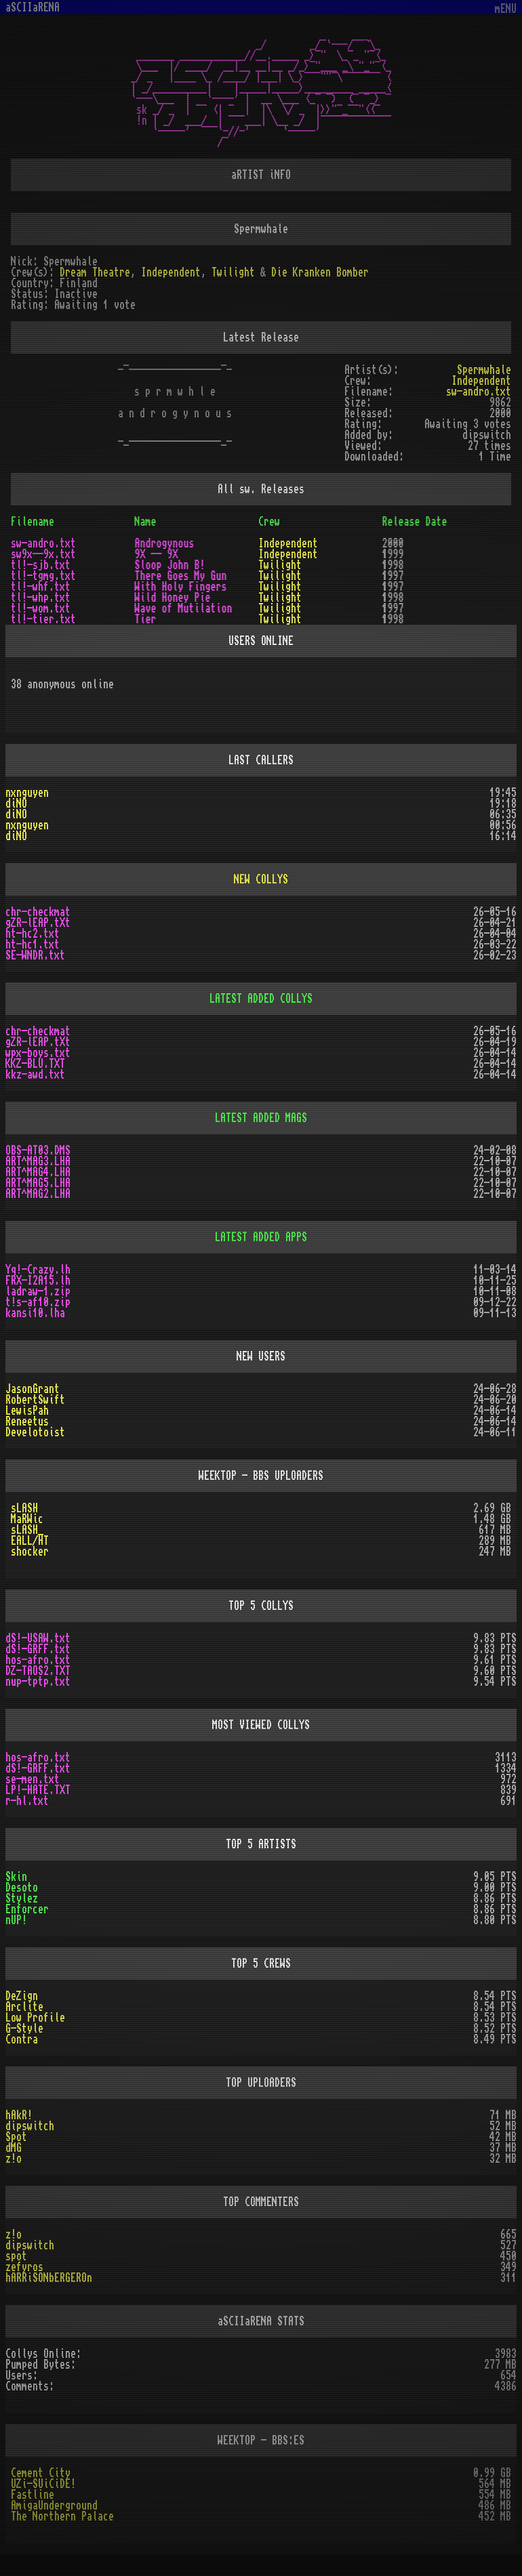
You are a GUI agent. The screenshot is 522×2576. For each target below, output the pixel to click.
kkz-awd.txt (35, 1074)
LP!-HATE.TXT (38, 1790)
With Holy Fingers (181, 586)
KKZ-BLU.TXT (35, 1063)
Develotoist (35, 1432)
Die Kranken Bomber (320, 272)
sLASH (24, 1508)
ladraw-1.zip (38, 1291)
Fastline (32, 2494)
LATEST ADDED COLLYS (261, 998)
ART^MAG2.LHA (38, 1193)
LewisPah (27, 1410)
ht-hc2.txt (32, 933)
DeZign (21, 1996)
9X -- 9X (156, 554)
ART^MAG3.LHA (38, 1161)
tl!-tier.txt (43, 619)
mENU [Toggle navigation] (506, 9)
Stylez (21, 1898)
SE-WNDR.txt (35, 955)
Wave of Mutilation (184, 608)
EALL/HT (30, 1540)
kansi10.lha (35, 1313)
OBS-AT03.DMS (38, 1150)
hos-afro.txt (38, 1660)
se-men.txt (32, 1779)
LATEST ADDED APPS (261, 1237)
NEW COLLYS (261, 879)
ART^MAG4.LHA (38, 1172)
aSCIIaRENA (32, 7)
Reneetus (27, 1421)
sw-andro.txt (478, 391)
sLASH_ (27, 1529)
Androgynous (165, 543)
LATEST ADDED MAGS (261, 1118)
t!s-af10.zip (38, 1302)
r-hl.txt (27, 1800)
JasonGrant (32, 1389)
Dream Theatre (95, 272)
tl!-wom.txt (41, 608)
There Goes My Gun (181, 575)
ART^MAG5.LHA (38, 1183)
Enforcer (27, 1909)
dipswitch (29, 2126)
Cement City (41, 2473)
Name (146, 521)
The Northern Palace (62, 2516)
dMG (13, 2147)
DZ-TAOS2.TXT (38, 1670)
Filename (32, 521)
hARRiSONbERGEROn (48, 2277)
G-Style (24, 2028)
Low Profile (35, 2017)
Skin (16, 1876)
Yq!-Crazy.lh (38, 1269)
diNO (16, 803)
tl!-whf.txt (41, 586)
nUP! (16, 1920)
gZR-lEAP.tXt (38, 922)
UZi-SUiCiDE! (43, 2483)
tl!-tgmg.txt (43, 575)
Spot (16, 2137)
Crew (269, 521)
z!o (13, 2158)
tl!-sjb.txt (41, 565)
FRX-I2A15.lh (38, 1280)
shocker (30, 1551)
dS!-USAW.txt (38, 1638)
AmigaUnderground (54, 2505)
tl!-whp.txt (41, 597)
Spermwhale (484, 370)
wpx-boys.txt (38, 1052)
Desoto (21, 1887)
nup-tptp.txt (38, 1681)
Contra (21, 2039)
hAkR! (19, 2115)
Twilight (233, 272)
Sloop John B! (170, 565)
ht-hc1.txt (32, 944)
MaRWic (27, 1519)
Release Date (414, 521)
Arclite (24, 2006)
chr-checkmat (38, 912)
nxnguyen (27, 792)
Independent (171, 272)
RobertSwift (35, 1399)
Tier (146, 619)
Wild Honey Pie (173, 597)
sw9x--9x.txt (43, 554)
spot (16, 2256)
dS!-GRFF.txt (38, 1649)
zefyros (24, 2267)
